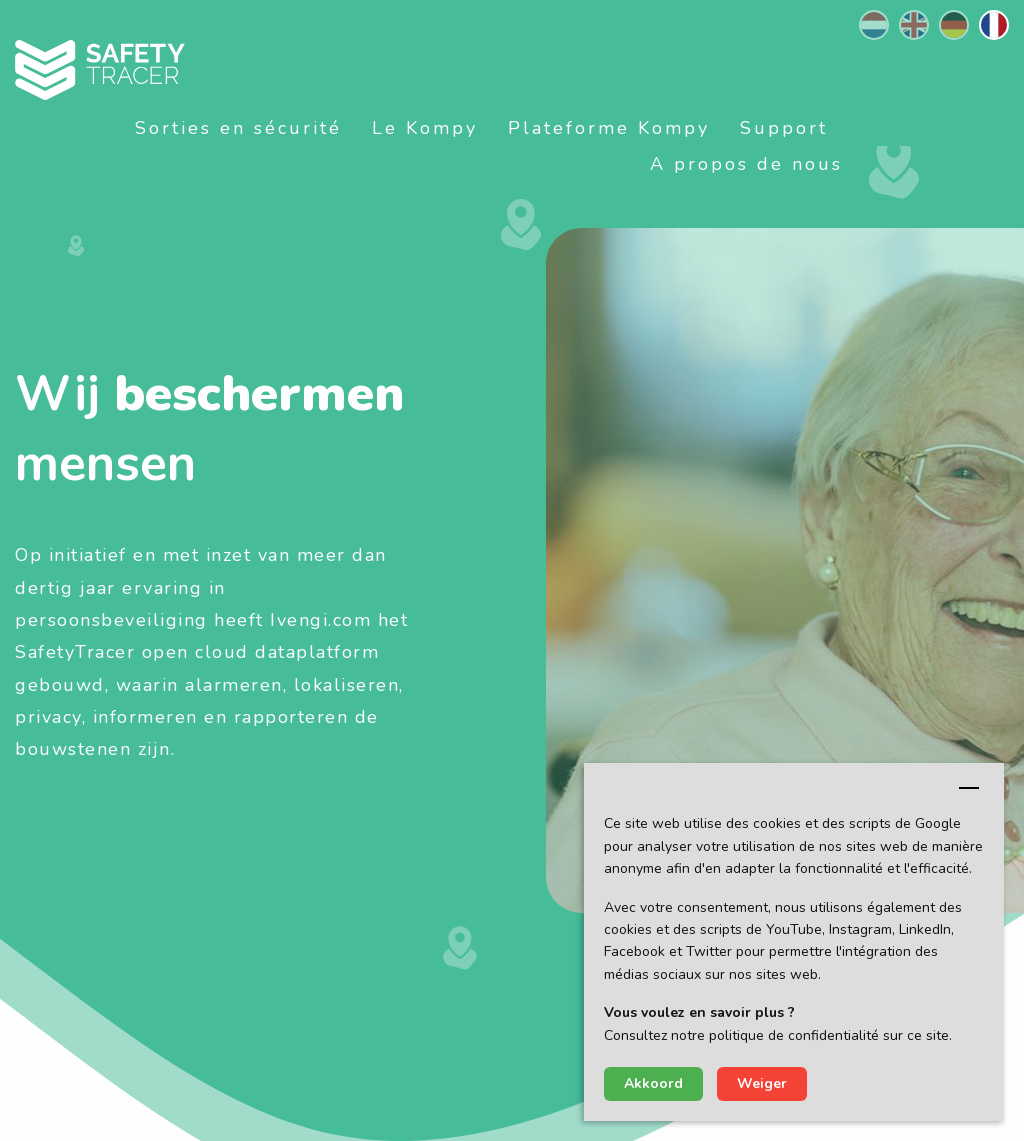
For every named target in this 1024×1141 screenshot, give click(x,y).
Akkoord (653, 1083)
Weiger (762, 1083)
